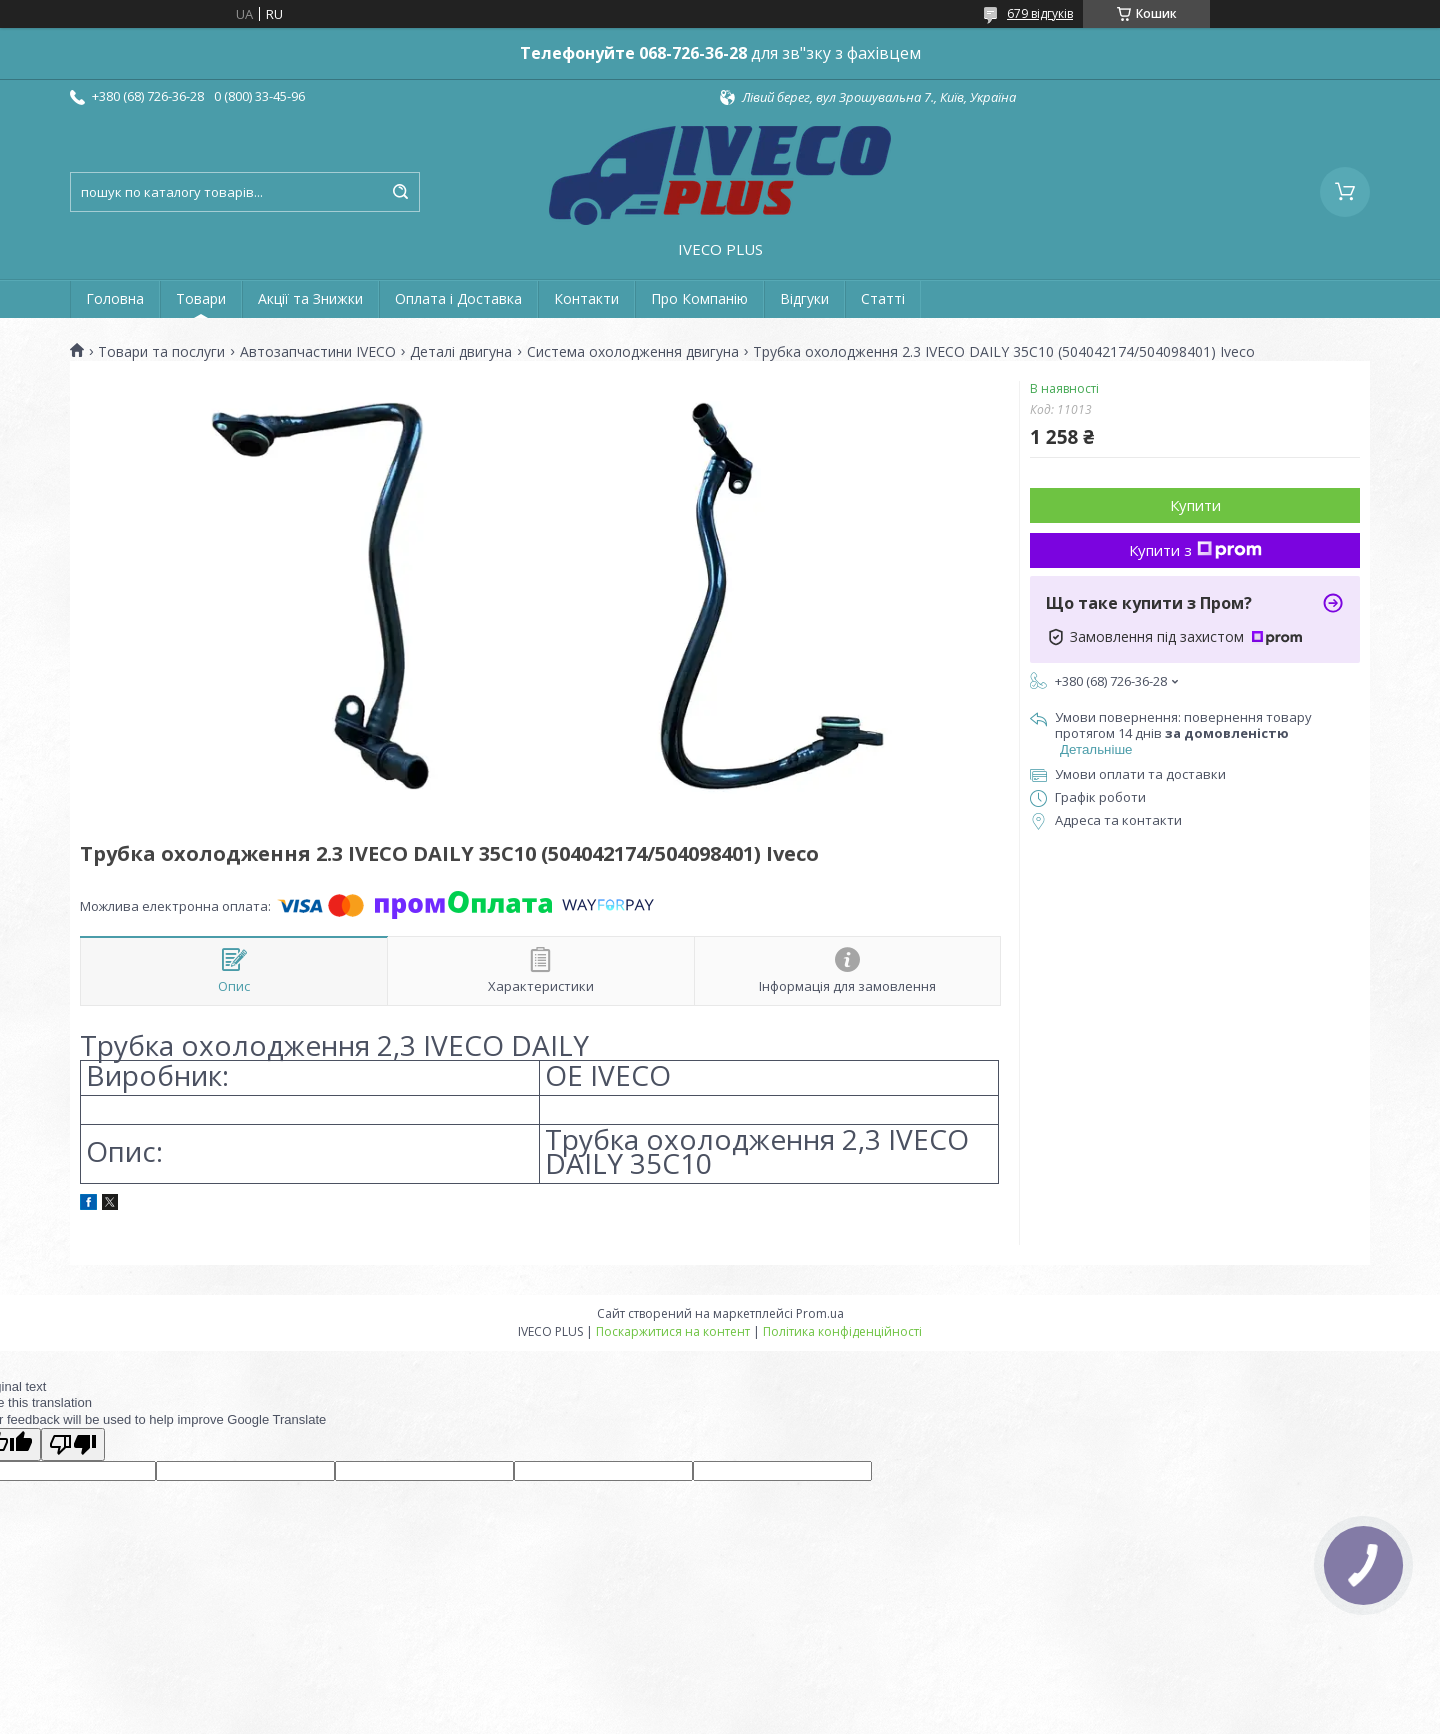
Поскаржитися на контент (673, 1331)
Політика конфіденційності (842, 1331)
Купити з (1195, 550)
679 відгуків (1040, 13)
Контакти (586, 298)
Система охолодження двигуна (633, 352)
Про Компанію (699, 298)
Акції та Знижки (310, 298)
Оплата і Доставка (458, 298)
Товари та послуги (161, 352)
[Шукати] (400, 192)
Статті (883, 298)
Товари (201, 298)
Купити (1195, 505)
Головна (115, 298)
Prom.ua (820, 1313)
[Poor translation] (73, 1444)
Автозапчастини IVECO (318, 352)
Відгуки (804, 298)
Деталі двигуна (461, 352)
